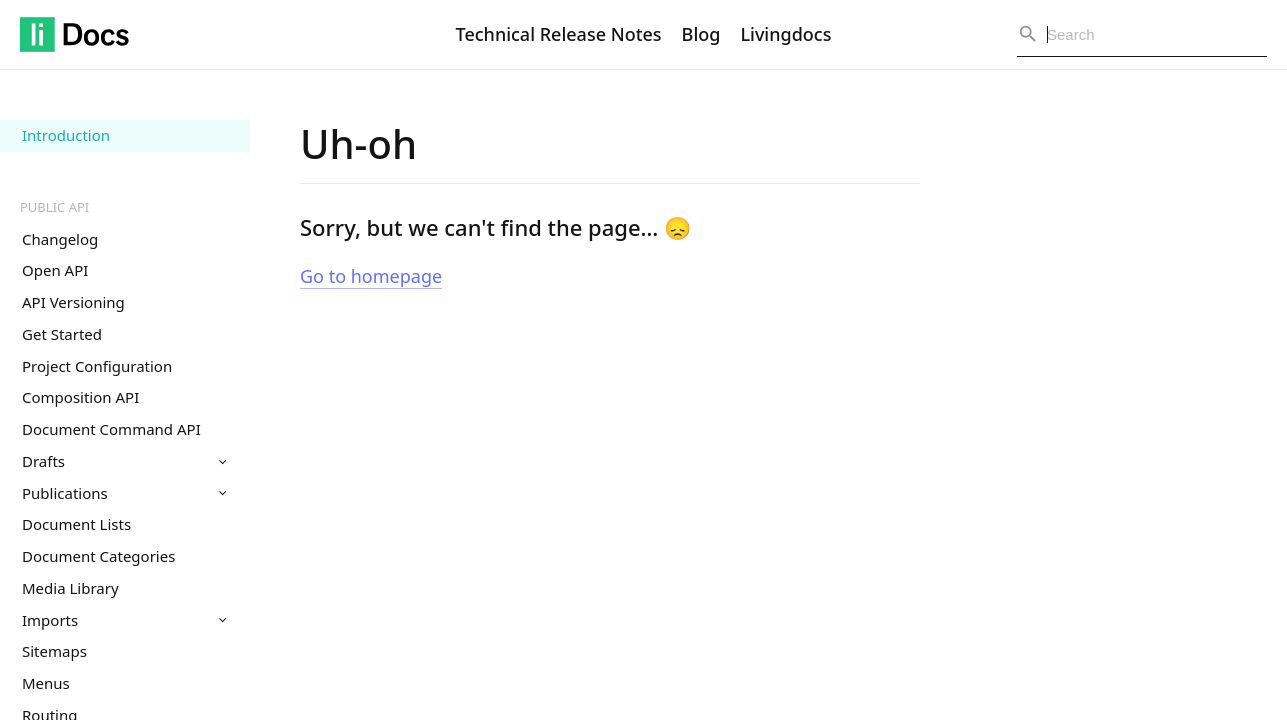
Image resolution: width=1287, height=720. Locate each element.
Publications (124, 493)
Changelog (60, 239)
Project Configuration (97, 366)
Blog (701, 34)
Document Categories (98, 556)
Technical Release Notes (559, 34)
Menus (46, 683)
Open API (55, 270)
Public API (54, 207)
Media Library (70, 588)
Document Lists (76, 524)
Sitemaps (54, 651)
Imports (124, 620)
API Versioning (73, 302)
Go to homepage (371, 276)
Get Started (62, 334)
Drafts (124, 461)
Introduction (66, 135)
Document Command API (111, 429)
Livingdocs (785, 34)
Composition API (80, 397)
